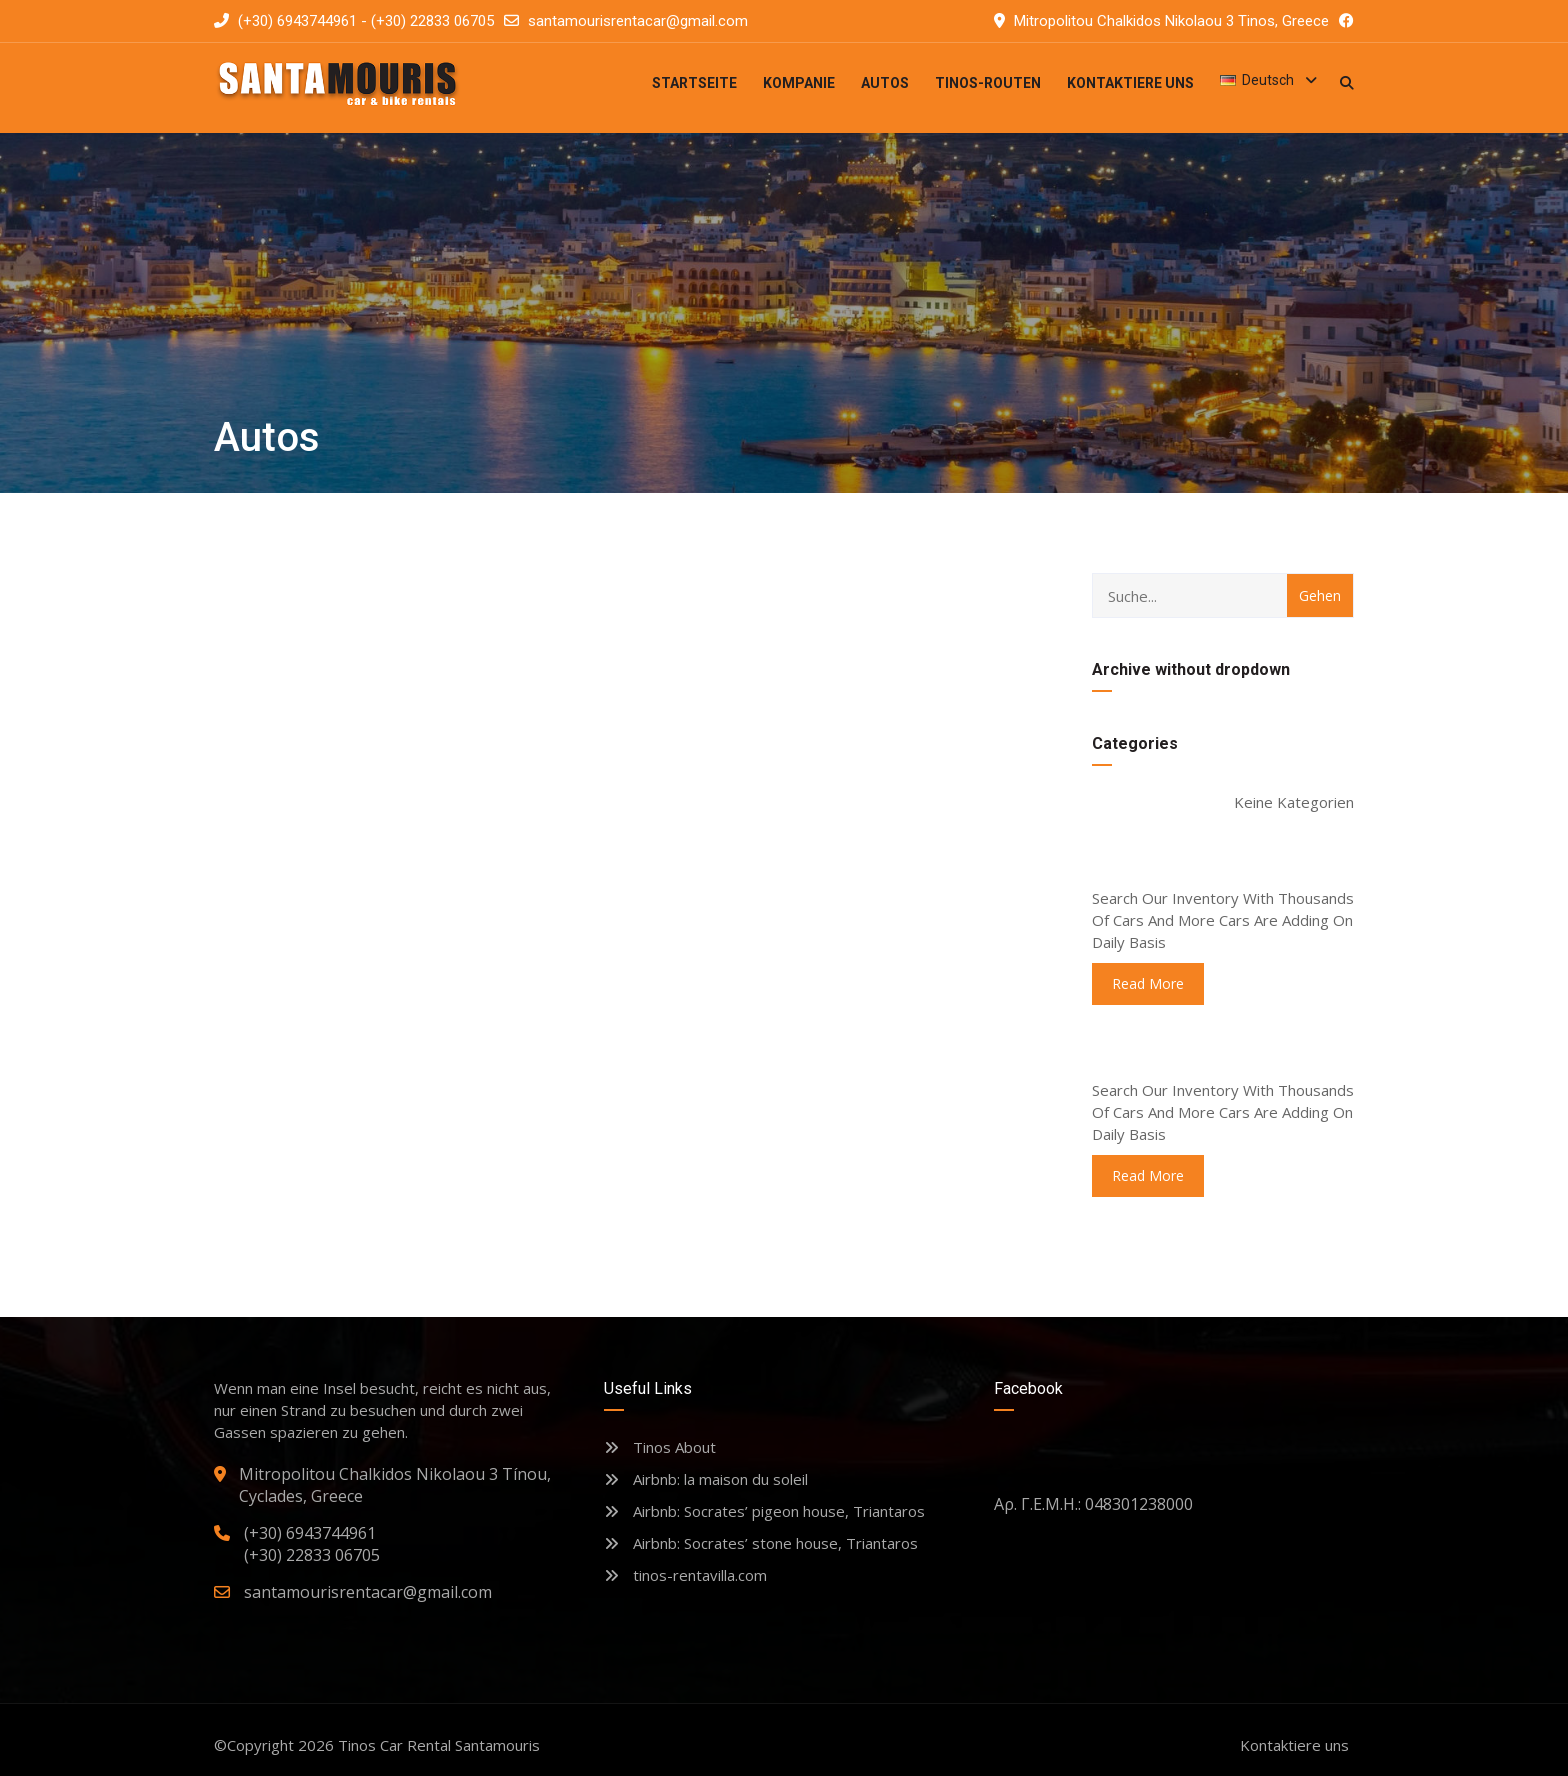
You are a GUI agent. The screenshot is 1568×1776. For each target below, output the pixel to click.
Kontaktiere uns (1294, 1745)
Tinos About (660, 1447)
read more (1148, 983)
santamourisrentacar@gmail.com (638, 21)
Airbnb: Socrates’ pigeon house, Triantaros (764, 1511)
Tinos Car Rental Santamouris (439, 1745)
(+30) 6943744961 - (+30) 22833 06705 (354, 21)
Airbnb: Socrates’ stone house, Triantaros (761, 1543)
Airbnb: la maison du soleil (706, 1479)
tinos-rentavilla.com (685, 1575)
